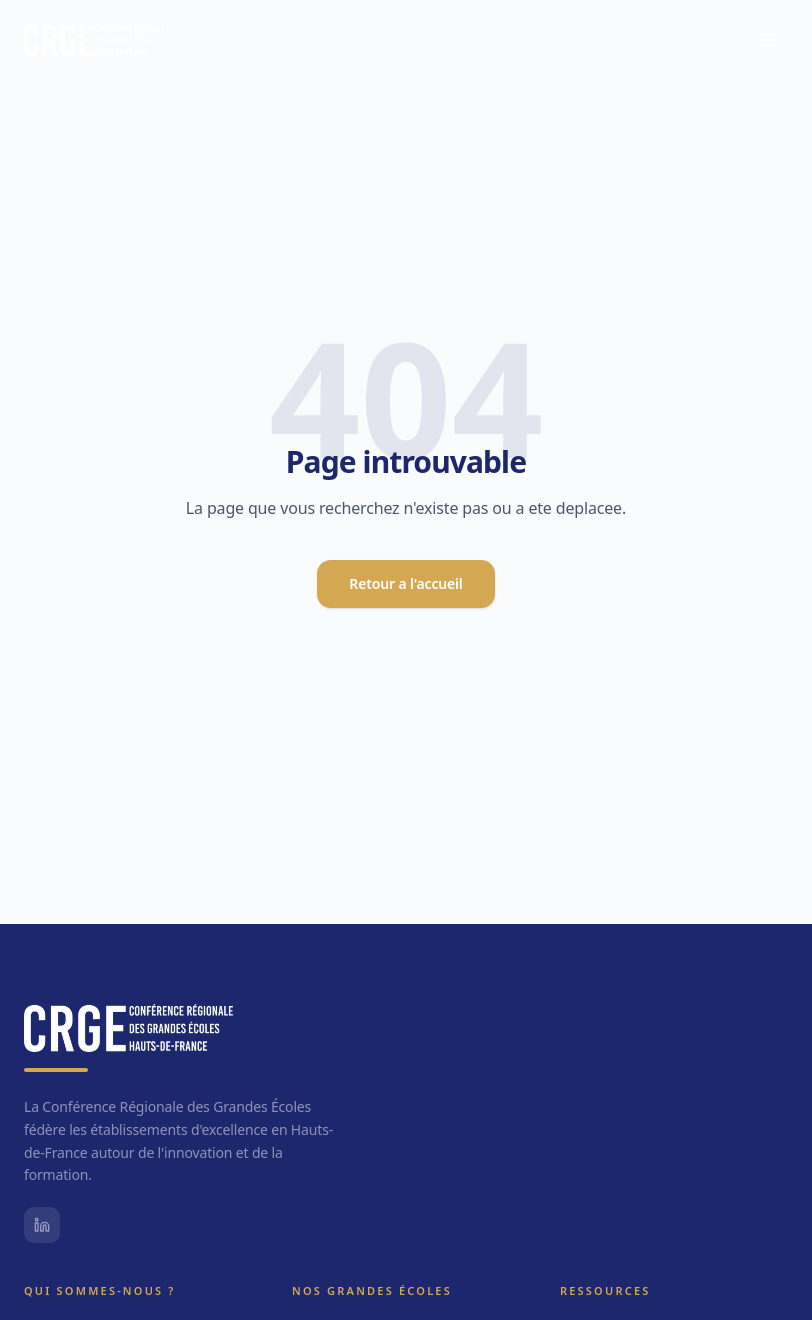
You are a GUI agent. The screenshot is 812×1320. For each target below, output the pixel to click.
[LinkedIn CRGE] (42, 1225)
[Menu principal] (768, 40)
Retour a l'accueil (405, 583)
